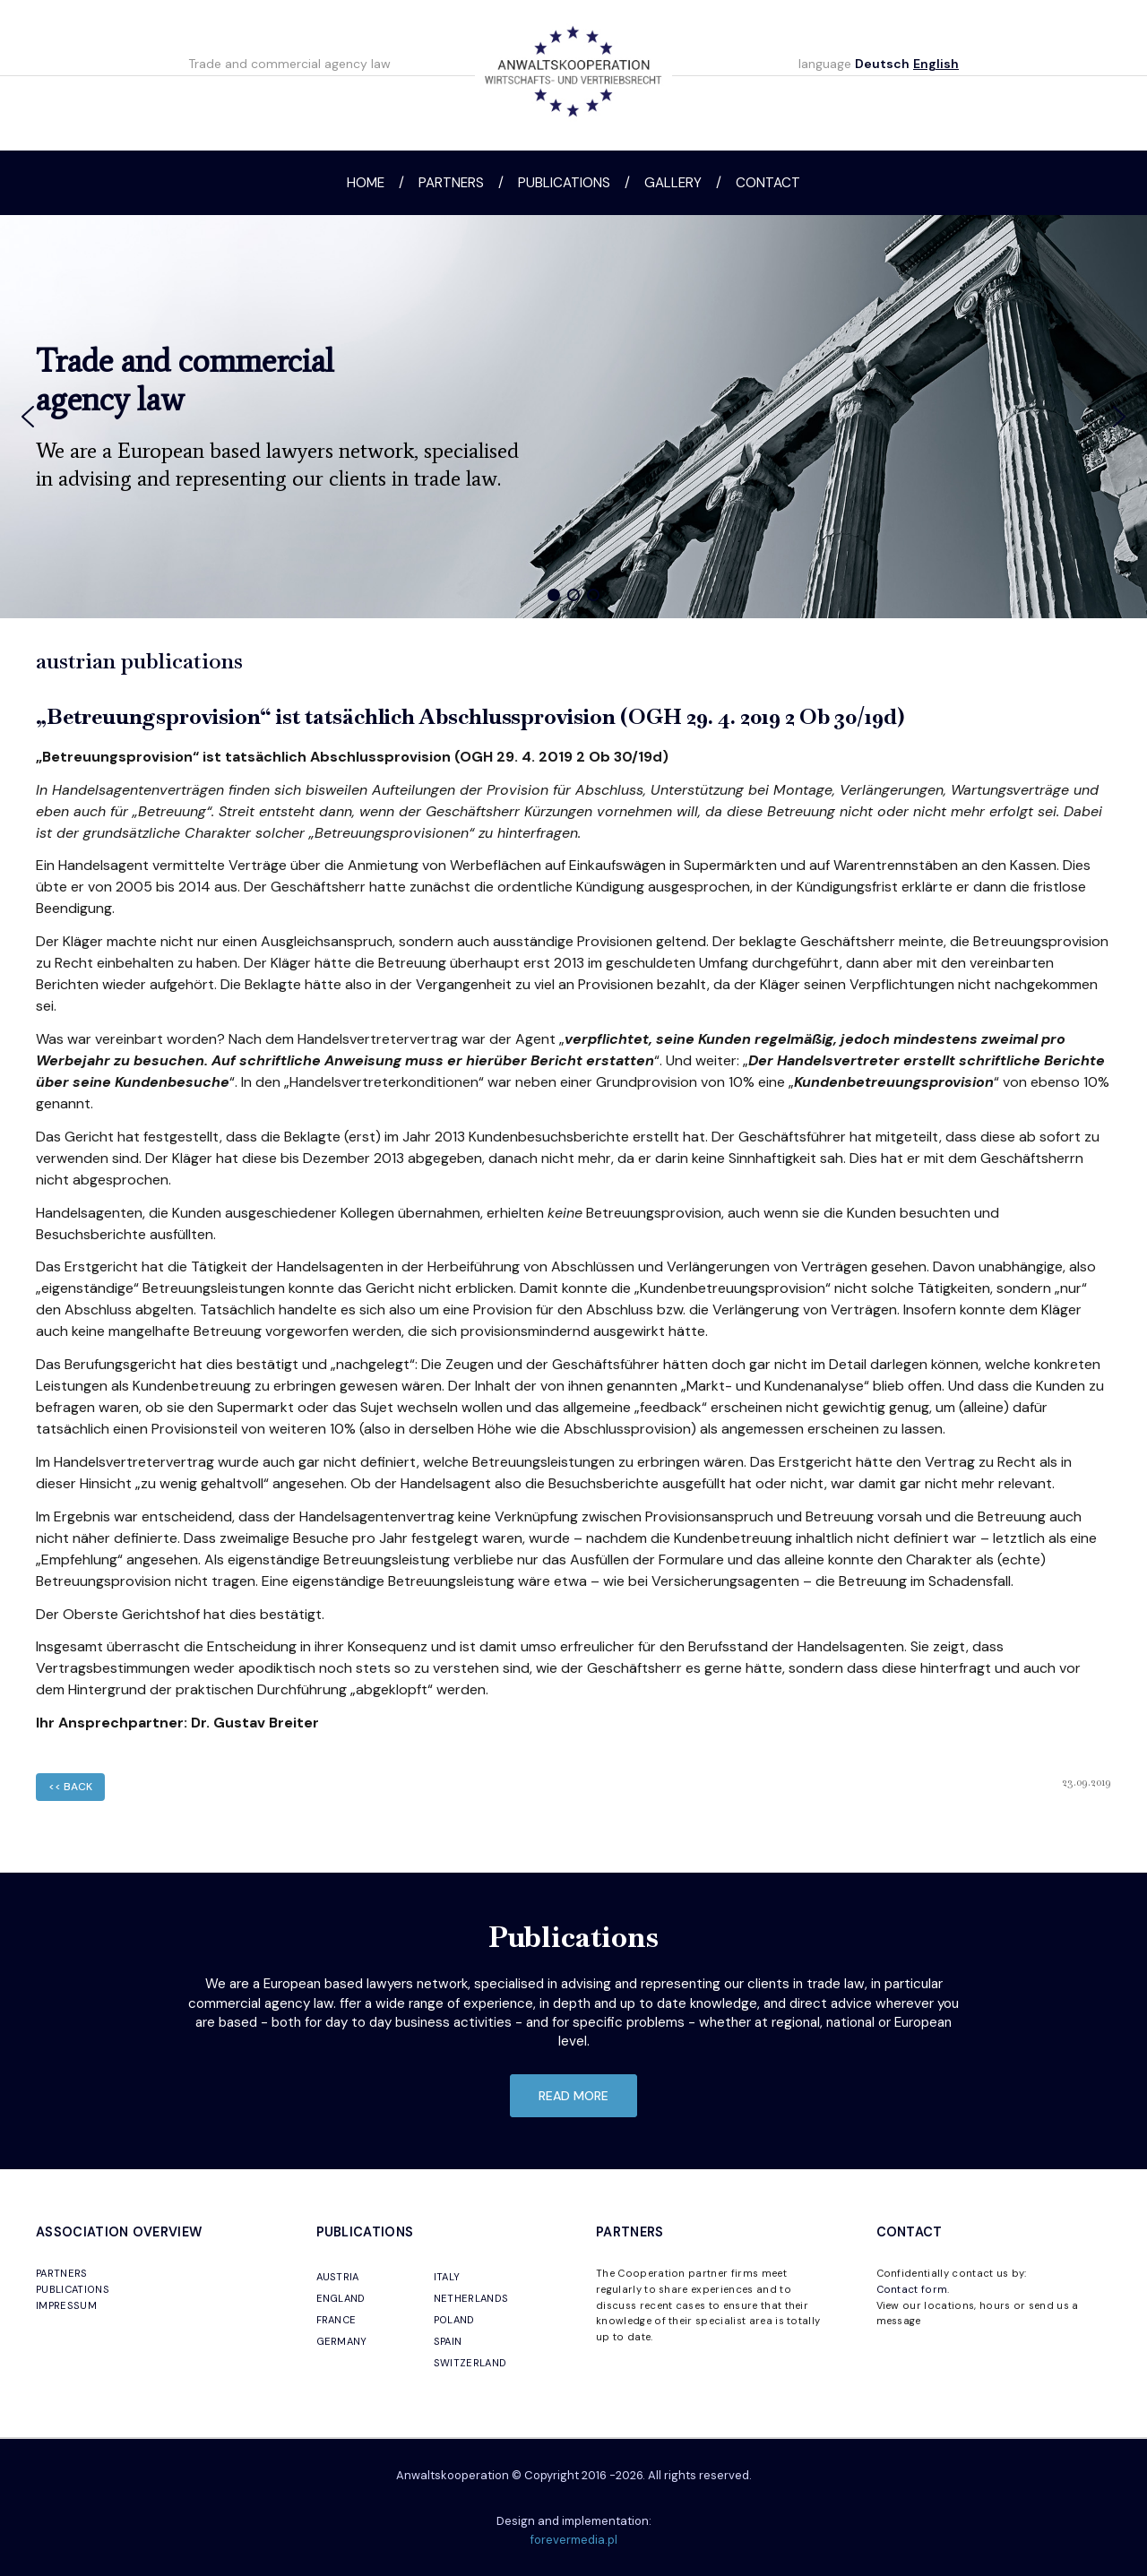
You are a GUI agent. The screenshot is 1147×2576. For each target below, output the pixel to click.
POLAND (454, 2319)
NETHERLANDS (471, 2298)
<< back (70, 1786)
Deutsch (882, 64)
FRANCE (336, 2319)
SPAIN (448, 2341)
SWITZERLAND (470, 2362)
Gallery (673, 183)
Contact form (912, 2289)
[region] (573, 416)
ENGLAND (341, 2298)
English (936, 64)
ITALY (447, 2276)
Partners (451, 183)
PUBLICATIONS (72, 2289)
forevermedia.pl (573, 2539)
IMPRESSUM (66, 2305)
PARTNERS (62, 2273)
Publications (564, 183)
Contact (768, 183)
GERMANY (341, 2341)
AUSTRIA (337, 2276)
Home (365, 183)
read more (573, 2096)
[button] (27, 416)
